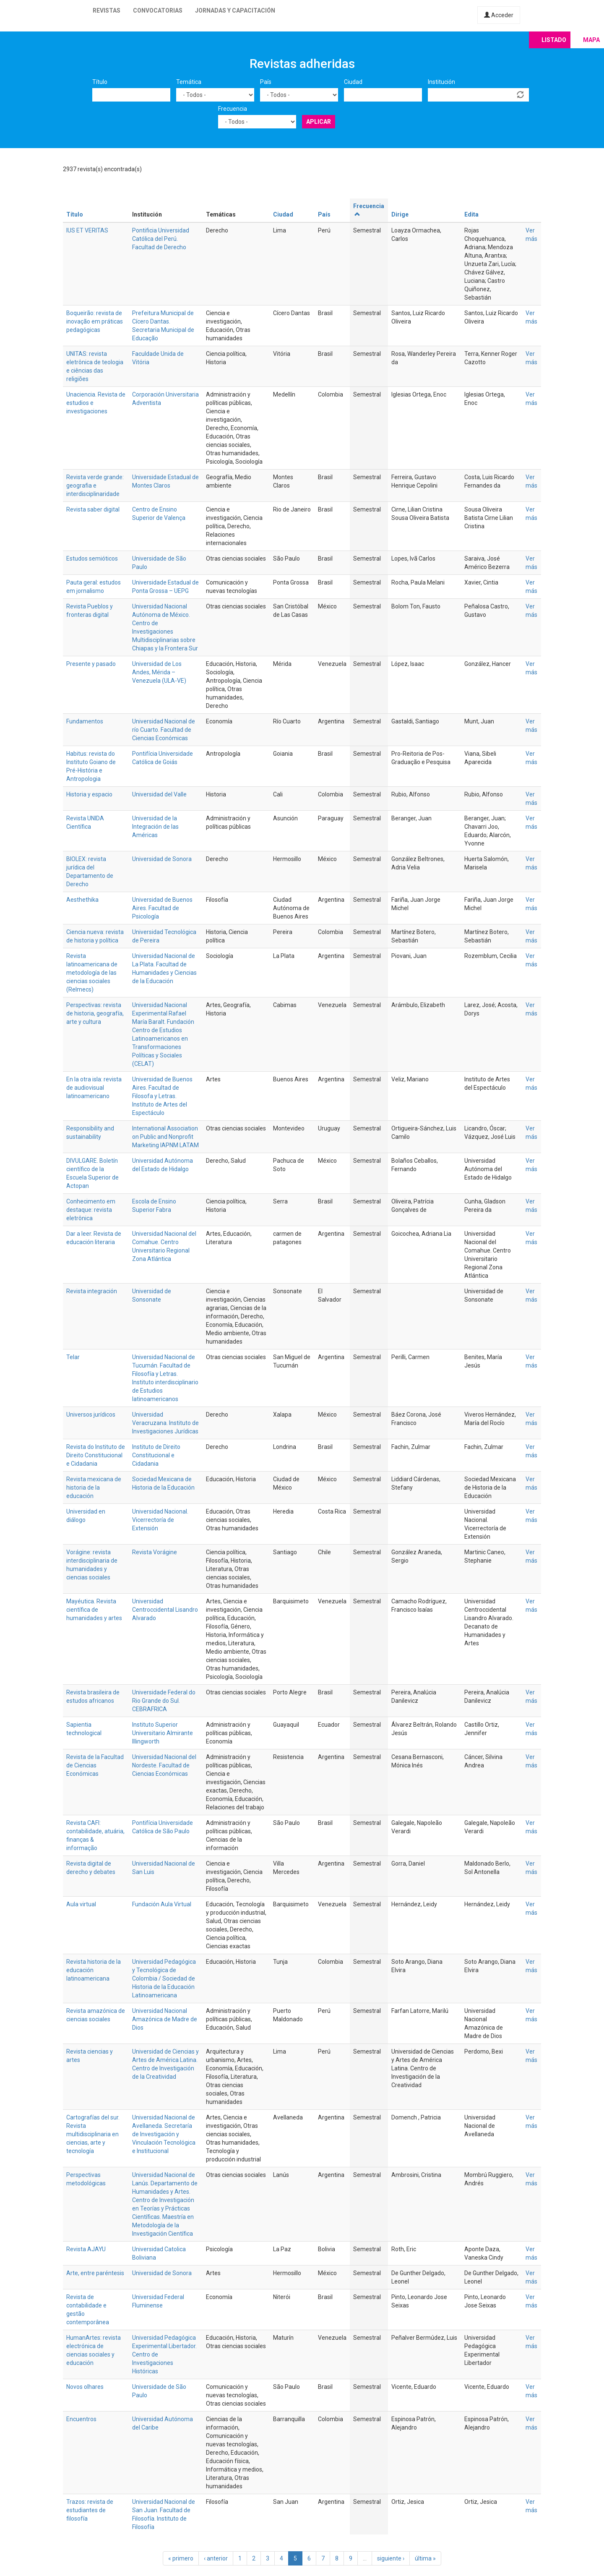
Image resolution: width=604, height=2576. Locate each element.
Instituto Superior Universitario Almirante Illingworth (162, 1733)
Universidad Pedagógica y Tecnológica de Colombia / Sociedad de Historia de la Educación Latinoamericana (164, 1978)
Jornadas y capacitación (235, 10)
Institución (441, 81)
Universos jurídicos (90, 1414)
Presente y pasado (91, 663)
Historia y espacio (89, 794)
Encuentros (81, 2419)
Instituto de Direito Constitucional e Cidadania (156, 1455)
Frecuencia (232, 108)
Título (99, 81)
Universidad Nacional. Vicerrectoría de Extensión (160, 1520)
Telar (73, 1357)
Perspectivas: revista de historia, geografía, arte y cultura (95, 1013)
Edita (471, 214)
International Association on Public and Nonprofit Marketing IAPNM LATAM (165, 1136)
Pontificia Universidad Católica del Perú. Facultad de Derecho (160, 239)
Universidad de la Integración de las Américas (155, 826)
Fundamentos (84, 721)
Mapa (591, 40)
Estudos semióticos (92, 558)
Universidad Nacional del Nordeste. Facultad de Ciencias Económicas (164, 1765)
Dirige (400, 214)
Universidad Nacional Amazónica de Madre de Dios (164, 2019)
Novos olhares (85, 2386)
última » (425, 2558)
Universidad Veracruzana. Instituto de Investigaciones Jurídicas (165, 1423)
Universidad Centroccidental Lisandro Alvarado (165, 1609)
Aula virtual (81, 1904)
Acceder (498, 15)
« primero (180, 2558)
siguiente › (390, 2558)
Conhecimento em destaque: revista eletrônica (90, 1209)
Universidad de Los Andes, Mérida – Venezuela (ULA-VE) (159, 672)
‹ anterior (216, 2558)
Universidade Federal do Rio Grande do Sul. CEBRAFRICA (163, 1700)
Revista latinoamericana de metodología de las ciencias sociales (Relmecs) (91, 973)
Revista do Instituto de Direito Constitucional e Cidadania (95, 1455)
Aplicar (318, 121)
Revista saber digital (93, 509)
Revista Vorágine (154, 1552)
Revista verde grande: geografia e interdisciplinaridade (95, 485)
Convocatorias (157, 10)
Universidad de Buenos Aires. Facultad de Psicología (162, 908)
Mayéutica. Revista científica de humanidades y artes (94, 1609)
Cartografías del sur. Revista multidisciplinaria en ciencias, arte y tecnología (93, 2134)
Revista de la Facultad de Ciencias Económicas (95, 1765)
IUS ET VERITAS (87, 230)
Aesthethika (82, 899)
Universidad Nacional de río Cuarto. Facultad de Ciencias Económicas (163, 729)
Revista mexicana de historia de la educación (93, 1487)
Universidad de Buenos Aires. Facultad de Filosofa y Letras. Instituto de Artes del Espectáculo (162, 1096)
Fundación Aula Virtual (161, 1904)
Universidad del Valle (159, 794)
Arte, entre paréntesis (95, 2273)
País (265, 81)
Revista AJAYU (86, 2249)
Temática (188, 81)
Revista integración (91, 1291)
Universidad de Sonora (162, 859)
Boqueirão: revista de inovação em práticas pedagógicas (94, 321)
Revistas (106, 10)
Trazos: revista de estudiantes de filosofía (89, 2510)
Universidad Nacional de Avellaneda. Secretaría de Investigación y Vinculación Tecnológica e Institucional (163, 2134)
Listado (554, 40)
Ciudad (353, 81)
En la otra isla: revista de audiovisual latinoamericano (94, 1087)
